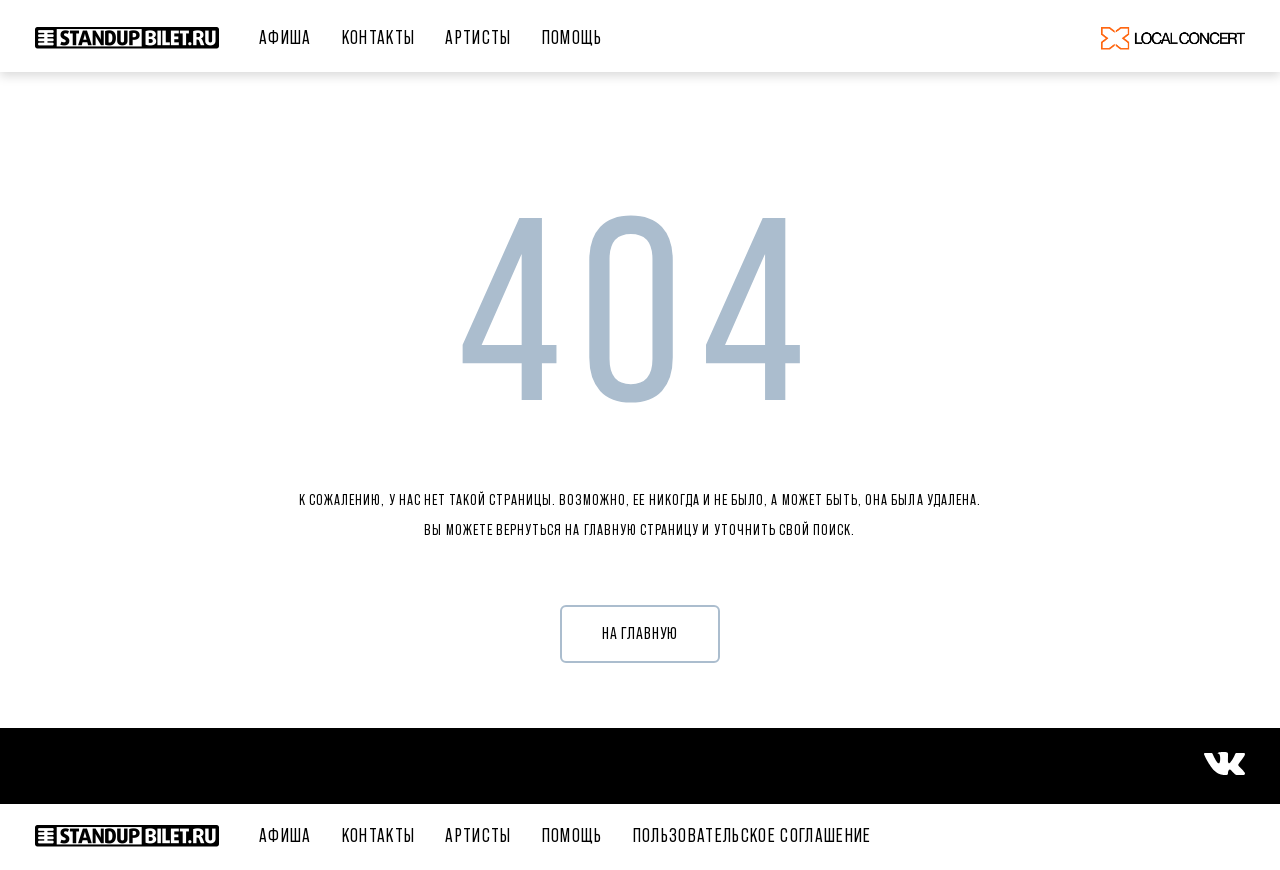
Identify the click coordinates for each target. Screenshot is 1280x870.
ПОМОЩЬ (572, 37)
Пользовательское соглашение (752, 835)
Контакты (379, 37)
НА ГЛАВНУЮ (640, 633)
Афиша (285, 37)
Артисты (478, 37)
